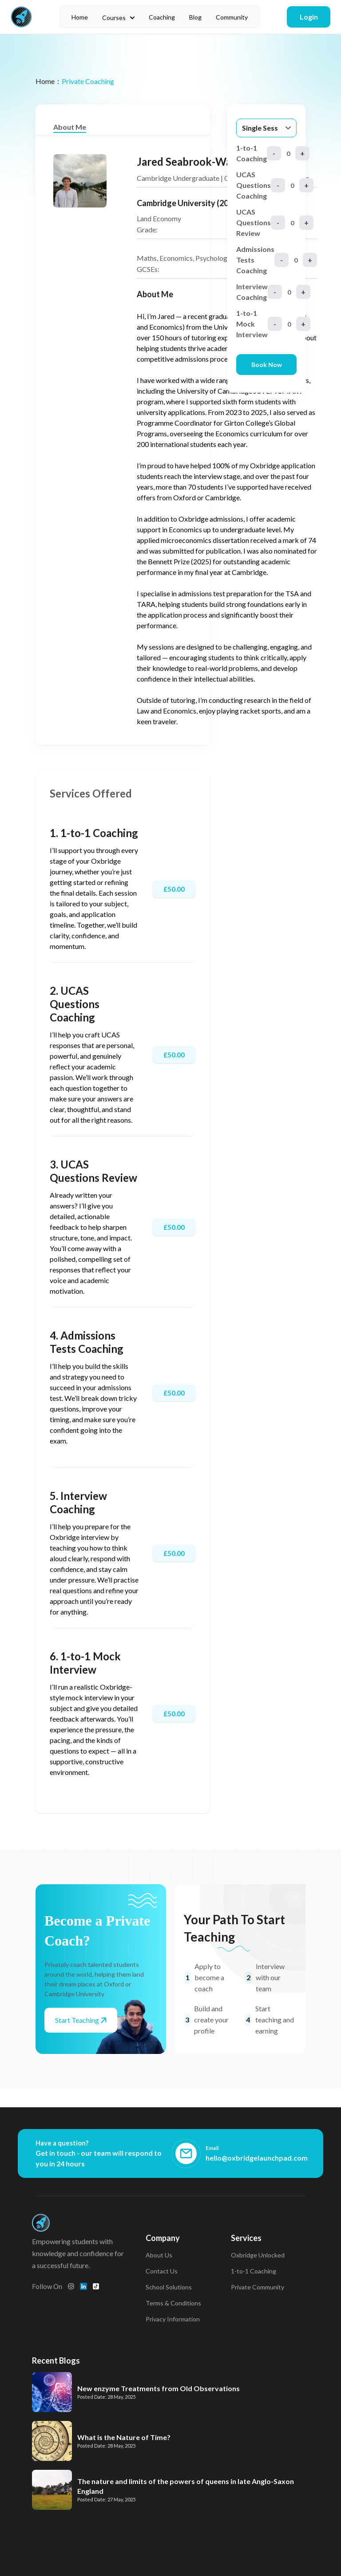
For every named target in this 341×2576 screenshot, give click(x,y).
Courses (118, 17)
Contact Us (162, 2271)
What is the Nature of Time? (123, 2437)
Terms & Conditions (173, 2303)
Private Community (257, 2287)
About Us (159, 2255)
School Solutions (169, 2287)
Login (309, 16)
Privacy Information (173, 2319)
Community (232, 17)
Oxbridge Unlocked (258, 2255)
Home (79, 17)
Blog (195, 17)
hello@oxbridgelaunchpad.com (257, 2157)
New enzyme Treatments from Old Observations (158, 2388)
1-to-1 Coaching (253, 2271)
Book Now (266, 364)
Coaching (162, 17)
